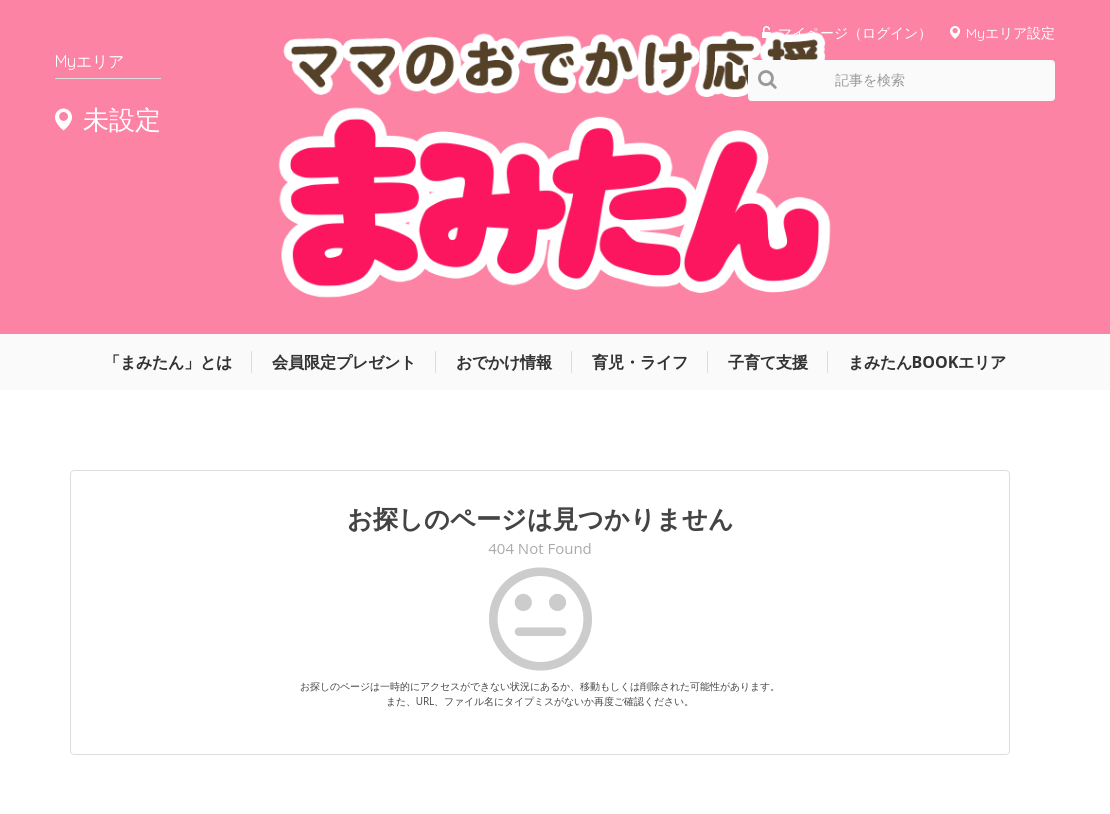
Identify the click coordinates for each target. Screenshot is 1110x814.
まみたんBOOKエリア (927, 147)
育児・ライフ (640, 147)
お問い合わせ (905, 737)
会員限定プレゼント (344, 147)
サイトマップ (725, 737)
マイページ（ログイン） (855, 32)
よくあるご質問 (1013, 737)
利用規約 (815, 737)
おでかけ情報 (504, 147)
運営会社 (635, 737)
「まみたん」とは (168, 147)
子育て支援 (768, 147)
